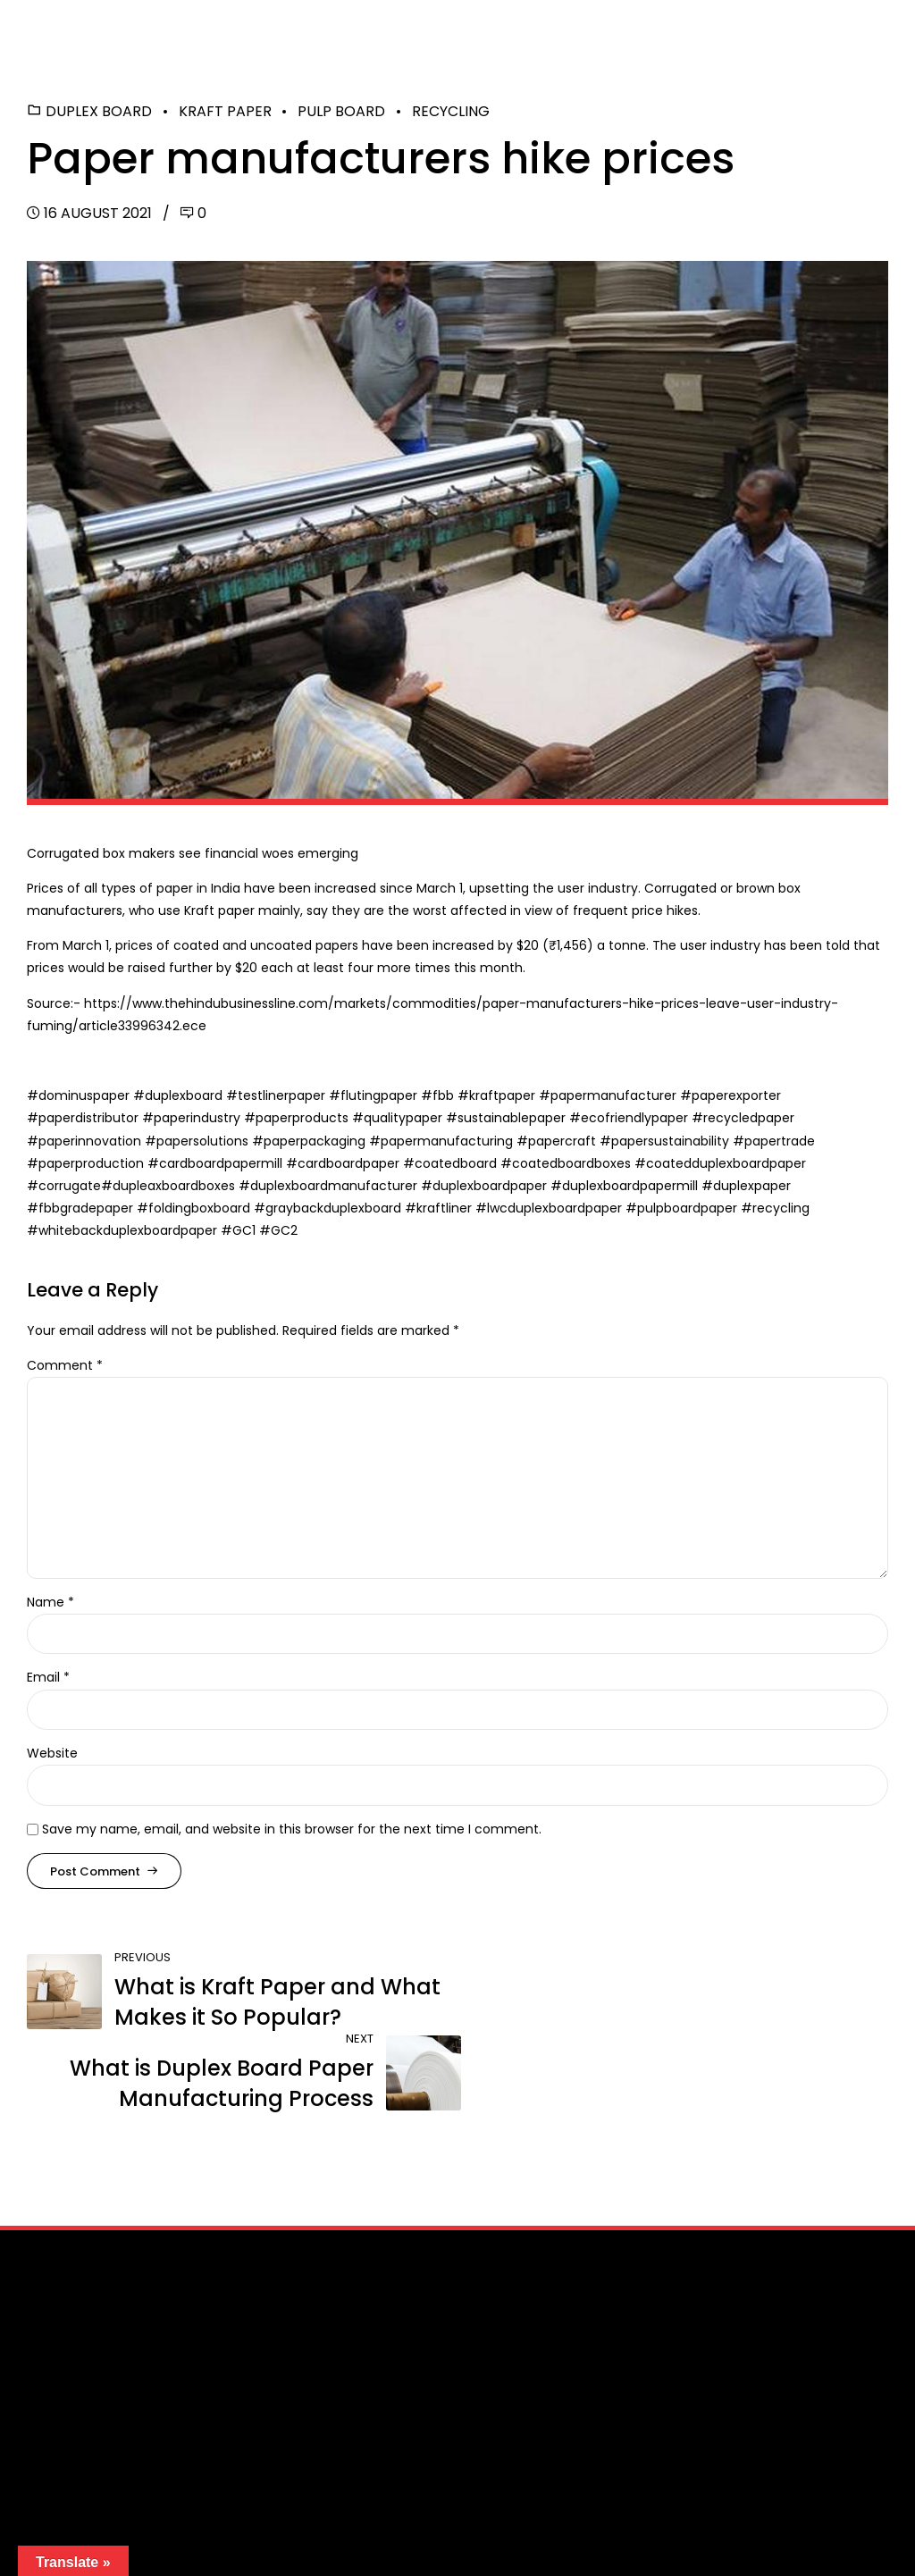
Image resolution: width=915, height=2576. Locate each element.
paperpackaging (314, 1141)
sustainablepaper (512, 1118)
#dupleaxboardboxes (170, 1186)
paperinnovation (89, 1141)
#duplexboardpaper (485, 1186)
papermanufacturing (447, 1141)
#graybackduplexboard (329, 1208)
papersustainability (670, 1141)
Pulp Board (341, 111)
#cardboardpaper (344, 1163)
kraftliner (445, 1208)
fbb (443, 1095)
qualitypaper (403, 1118)
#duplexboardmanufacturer (330, 1186)
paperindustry (197, 1118)
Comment (65, 1365)
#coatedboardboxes (567, 1163)
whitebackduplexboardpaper (129, 1230)
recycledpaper (748, 1118)
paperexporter (736, 1095)
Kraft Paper (225, 111)
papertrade (779, 1141)
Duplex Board (99, 111)
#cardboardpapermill (216, 1163)
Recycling (451, 111)
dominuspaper (84, 1095)
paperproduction (92, 1163)
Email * (48, 1677)
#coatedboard (451, 1163)
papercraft (562, 1141)
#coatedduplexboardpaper (720, 1163)
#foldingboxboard (195, 1208)
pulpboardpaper (689, 1208)
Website (52, 1753)
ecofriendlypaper (634, 1118)
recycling (781, 1208)
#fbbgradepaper (82, 1208)
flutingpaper (380, 1095)
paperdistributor (88, 1118)
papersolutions (202, 1141)
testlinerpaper (281, 1095)
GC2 (284, 1230)
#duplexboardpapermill (625, 1186)
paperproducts (302, 1118)
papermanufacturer (613, 1095)
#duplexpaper (746, 1186)
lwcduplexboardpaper (556, 1208)
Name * (50, 1602)
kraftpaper (502, 1095)
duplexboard (183, 1095)
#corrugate (64, 1186)
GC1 (244, 1230)
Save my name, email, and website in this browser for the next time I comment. (291, 1829)
